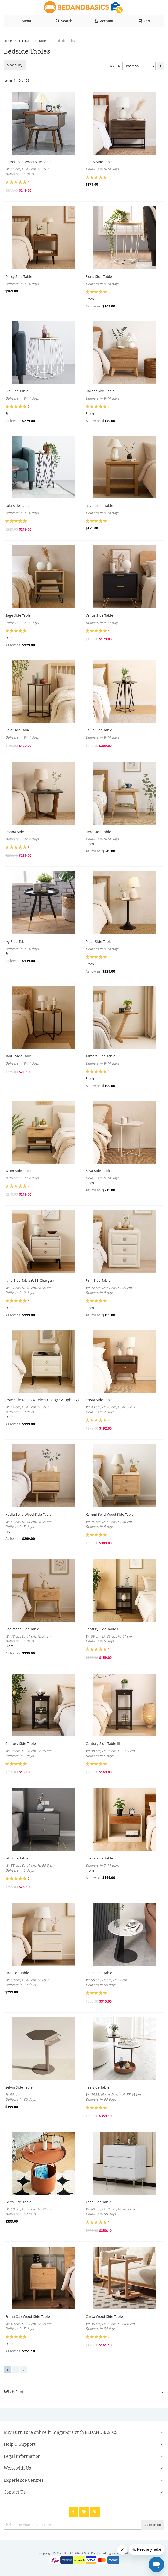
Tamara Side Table (100, 1056)
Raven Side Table (99, 505)
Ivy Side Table (16, 941)
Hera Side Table (98, 831)
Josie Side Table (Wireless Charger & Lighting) (42, 1400)
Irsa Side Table (97, 2087)
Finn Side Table (98, 1280)
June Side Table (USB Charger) (29, 1280)
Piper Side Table (99, 941)
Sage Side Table (18, 615)
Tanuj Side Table (18, 1056)
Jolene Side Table (99, 1858)
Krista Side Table (99, 1400)
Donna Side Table (19, 831)
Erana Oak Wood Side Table (27, 2316)
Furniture (25, 41)
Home (8, 41)
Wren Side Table (18, 1170)
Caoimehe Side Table (22, 1629)
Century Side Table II (22, 1743)
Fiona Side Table (99, 276)
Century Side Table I (102, 1629)
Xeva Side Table (98, 1170)
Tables (43, 41)
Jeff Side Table (16, 1858)
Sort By (115, 66)
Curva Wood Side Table (104, 2316)
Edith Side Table (18, 2202)
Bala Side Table (17, 730)
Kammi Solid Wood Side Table (110, 1514)
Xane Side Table (98, 2202)
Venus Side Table (99, 615)
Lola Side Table (17, 505)
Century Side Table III (103, 1743)
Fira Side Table (17, 1972)
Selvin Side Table (19, 2087)
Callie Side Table (99, 730)
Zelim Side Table (99, 1972)
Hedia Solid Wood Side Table (28, 1514)
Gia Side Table (16, 391)
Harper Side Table (100, 391)
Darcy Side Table (18, 276)
